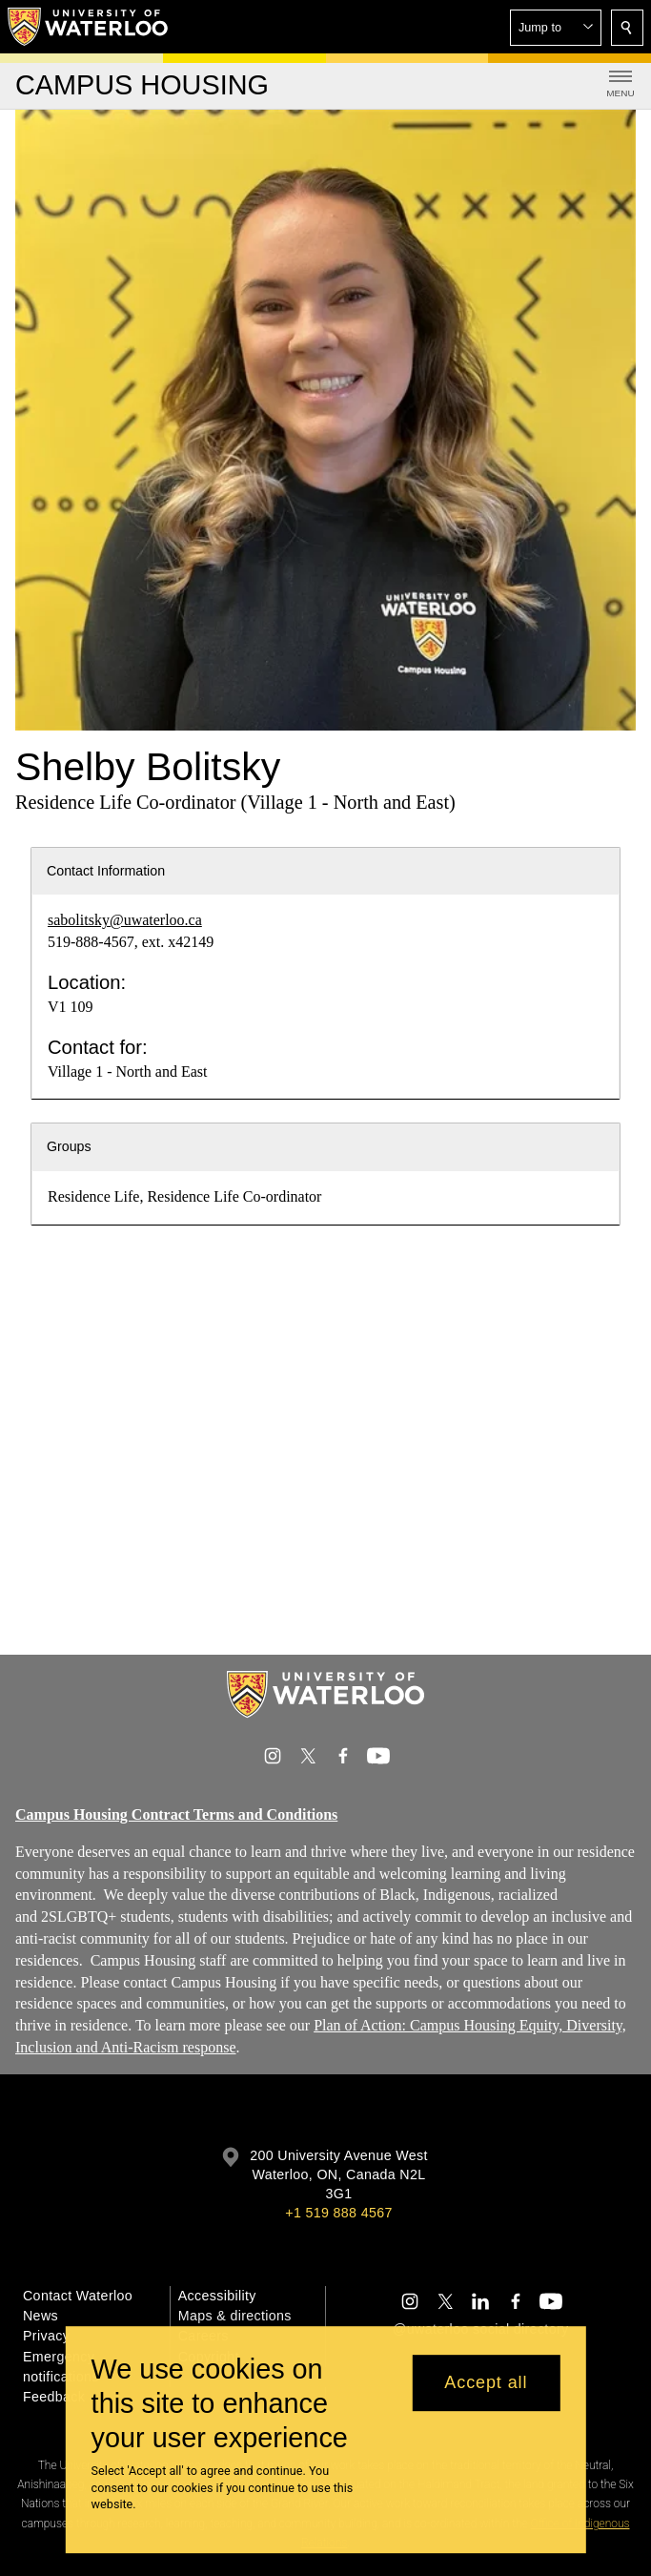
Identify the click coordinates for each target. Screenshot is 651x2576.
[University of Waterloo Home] (89, 27)
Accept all (485, 2382)
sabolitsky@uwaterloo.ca (125, 920)
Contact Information (106, 870)
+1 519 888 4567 (338, 2212)
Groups (69, 1146)
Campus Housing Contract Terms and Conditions (176, 1814)
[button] (555, 27)
